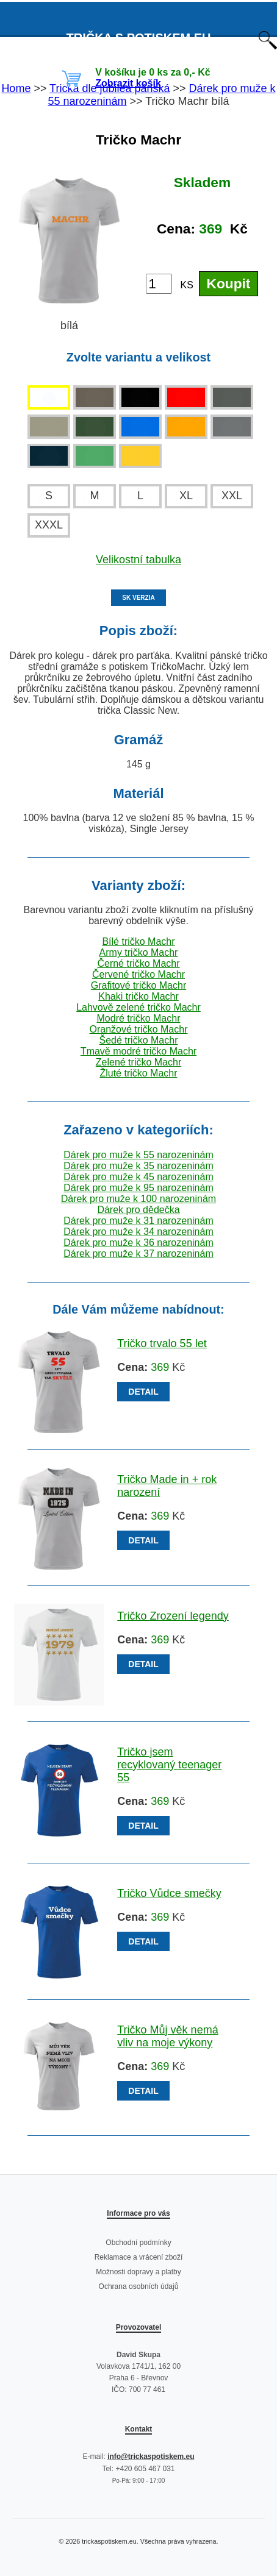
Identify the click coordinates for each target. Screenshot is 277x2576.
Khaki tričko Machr (138, 996)
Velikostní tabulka (138, 559)
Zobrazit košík (128, 83)
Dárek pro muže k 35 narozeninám (138, 1166)
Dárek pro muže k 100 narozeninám (138, 1199)
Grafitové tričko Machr (138, 985)
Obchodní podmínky (138, 2242)
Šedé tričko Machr (138, 1040)
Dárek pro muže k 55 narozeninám (138, 1155)
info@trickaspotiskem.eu (150, 2456)
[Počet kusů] (159, 284)
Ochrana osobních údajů (139, 2286)
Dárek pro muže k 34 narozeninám (138, 1231)
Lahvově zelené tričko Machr (138, 1007)
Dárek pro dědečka (138, 1209)
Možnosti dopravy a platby (138, 2272)
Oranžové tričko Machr (139, 1029)
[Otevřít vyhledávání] (268, 46)
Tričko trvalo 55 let (161, 1343)
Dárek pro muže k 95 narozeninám (138, 1188)
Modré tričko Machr (139, 1018)
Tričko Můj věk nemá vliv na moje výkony (167, 2036)
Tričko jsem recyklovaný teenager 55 (169, 1765)
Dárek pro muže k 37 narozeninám (138, 1253)
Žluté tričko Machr (138, 1073)
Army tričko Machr (138, 952)
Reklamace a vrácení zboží (139, 2257)
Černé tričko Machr (138, 963)
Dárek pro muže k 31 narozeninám (138, 1220)
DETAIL (143, 1392)
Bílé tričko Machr (138, 941)
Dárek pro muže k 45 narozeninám (138, 1177)
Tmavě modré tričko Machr (138, 1051)
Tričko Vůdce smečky (169, 1893)
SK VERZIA (138, 597)
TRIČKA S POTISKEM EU (138, 37)
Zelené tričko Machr (139, 1062)
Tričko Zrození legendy (172, 1616)
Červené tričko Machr (138, 974)
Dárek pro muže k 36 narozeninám (138, 1242)
